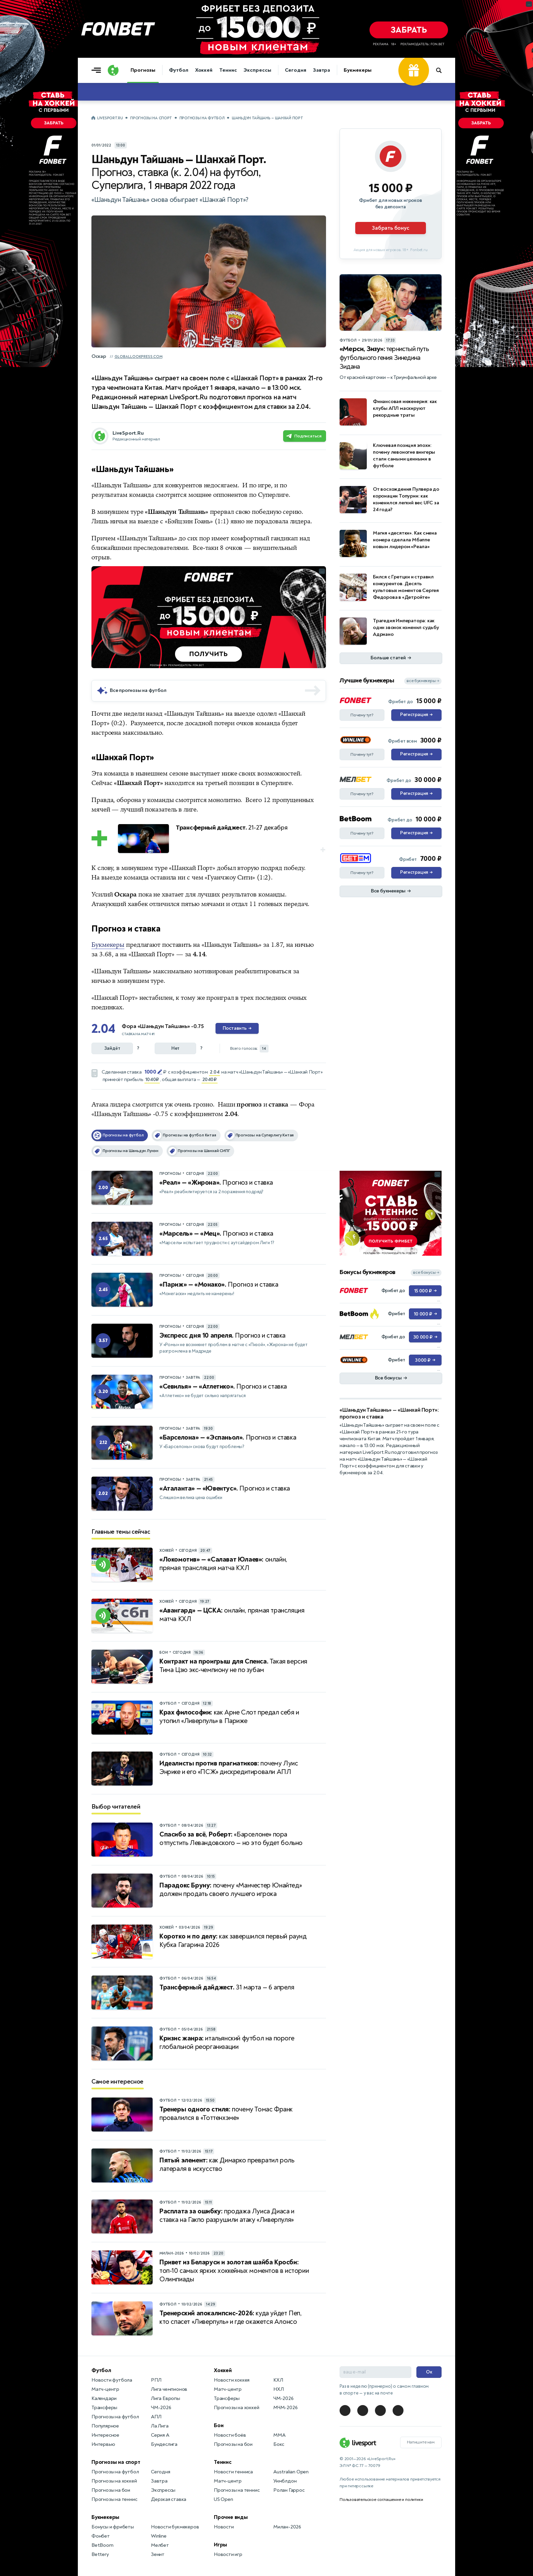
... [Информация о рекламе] (322, 571)
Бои (218, 2425)
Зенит (158, 2554)
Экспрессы (257, 70)
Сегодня (295, 70)
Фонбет (100, 2536)
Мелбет (160, 2545)
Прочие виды (231, 2517)
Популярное (105, 2426)
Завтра (321, 70)
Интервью (103, 2444)
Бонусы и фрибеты (112, 2527)
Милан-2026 (287, 2527)
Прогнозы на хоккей (114, 2481)
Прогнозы (143, 70)
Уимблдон (284, 2481)
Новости (224, 2527)
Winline (159, 2536)
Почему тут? (362, 715)
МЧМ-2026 (285, 2407)
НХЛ (278, 2389)
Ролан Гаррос (289, 2490)
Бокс (278, 2444)
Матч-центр (105, 2389)
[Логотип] (113, 70)
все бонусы (426, 1272)
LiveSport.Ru (110, 118)
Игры (220, 2544)
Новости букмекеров (175, 2527)
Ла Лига (160, 2426)
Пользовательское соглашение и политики (381, 2499)
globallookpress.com (138, 356)
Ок (429, 2372)
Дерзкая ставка (168, 2499)
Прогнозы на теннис (114, 2499)
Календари (104, 2398)
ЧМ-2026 (161, 2407)
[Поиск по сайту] (442, 70)
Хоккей (203, 70)
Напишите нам (421, 2442)
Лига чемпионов (169, 2389)
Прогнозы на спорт (151, 118)
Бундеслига (164, 2444)
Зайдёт (112, 1048)
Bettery (100, 2554)
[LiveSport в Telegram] (345, 2410)
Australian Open (291, 2472)
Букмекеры (358, 70)
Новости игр (228, 2554)
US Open (223, 2499)
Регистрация (416, 715)
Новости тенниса (233, 2472)
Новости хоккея (232, 2380)
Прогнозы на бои (110, 2490)
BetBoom (102, 2545)
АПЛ (156, 2417)
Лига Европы (165, 2398)
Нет (175, 1048)
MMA (279, 2435)
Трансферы (104, 2407)
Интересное (105, 2435)
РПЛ (156, 2380)
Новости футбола (111, 2380)
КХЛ (278, 2380)
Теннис (228, 70)
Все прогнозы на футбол (138, 690)
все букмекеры (423, 681)
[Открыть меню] (97, 70)
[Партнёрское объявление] (391, 193)
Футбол (178, 70)
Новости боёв (230, 2435)
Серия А (160, 2435)
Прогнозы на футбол (202, 118)
